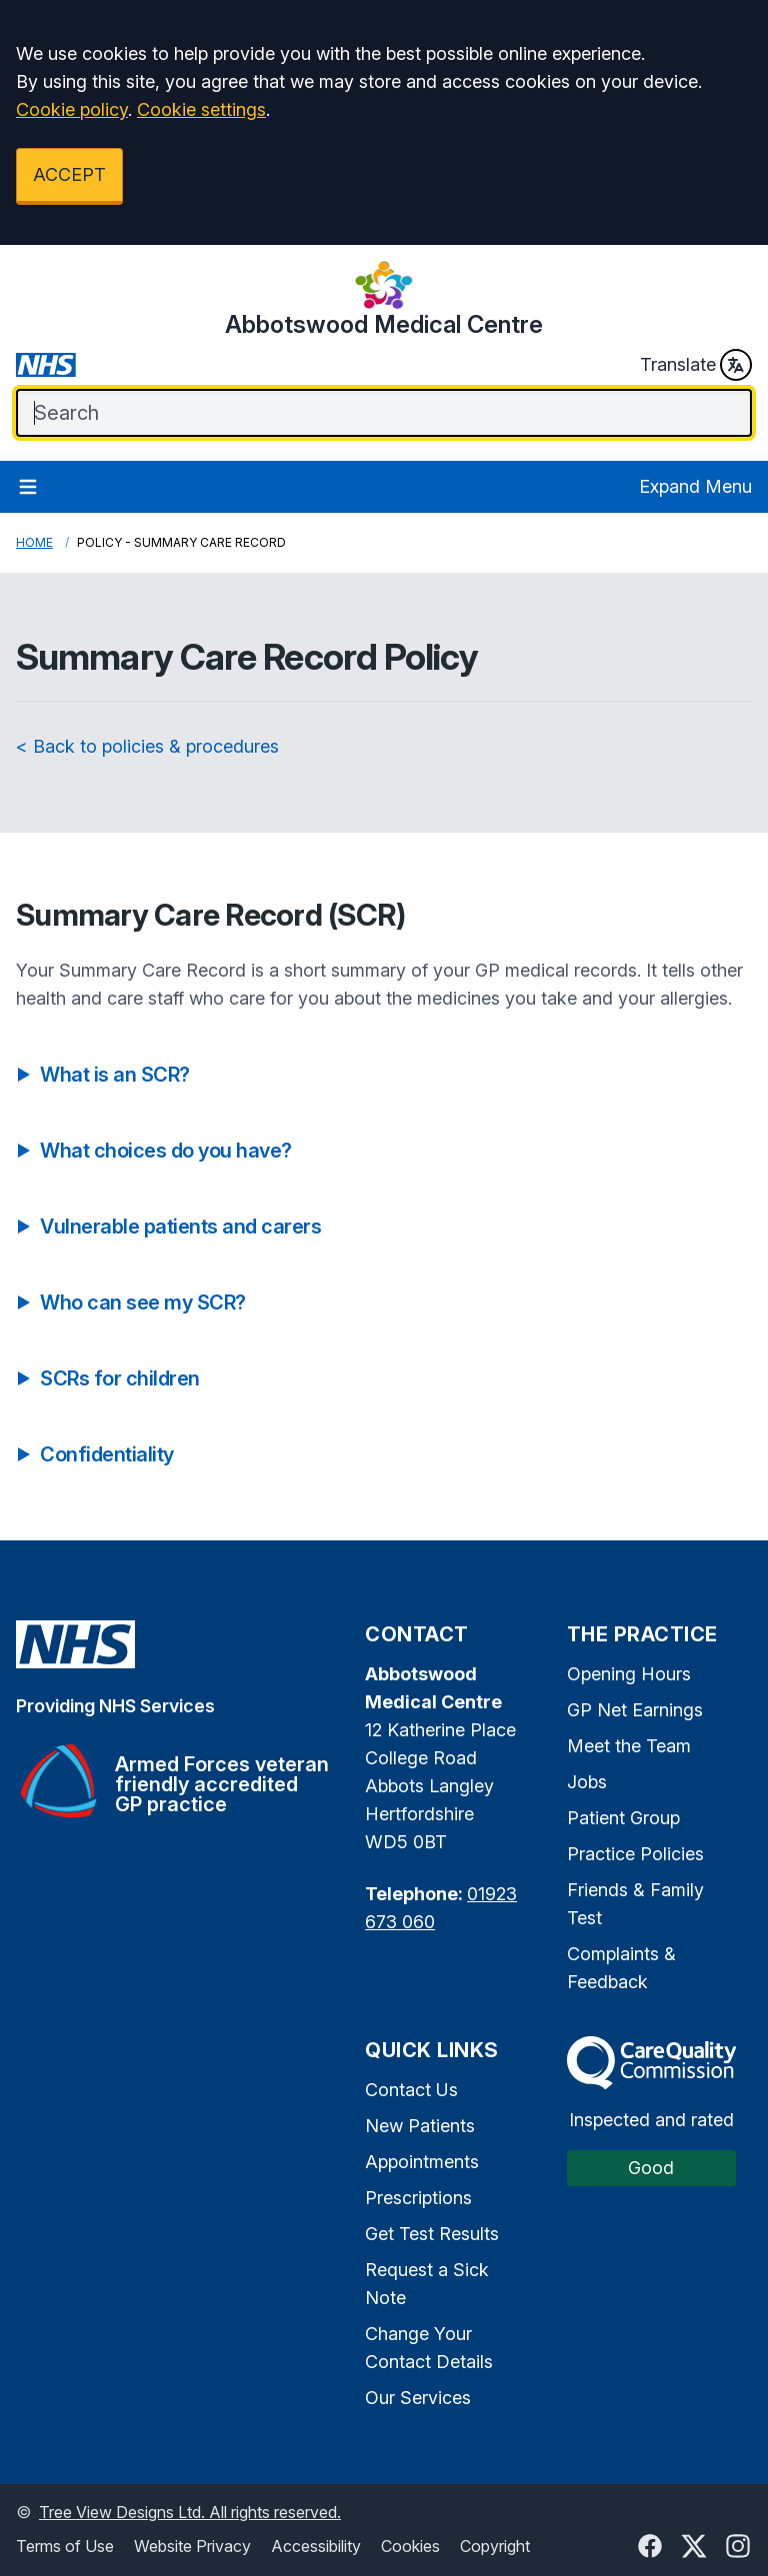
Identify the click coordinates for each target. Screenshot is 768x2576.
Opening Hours (629, 1673)
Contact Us (411, 2089)
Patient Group (623, 1817)
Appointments (422, 2161)
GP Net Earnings (635, 1709)
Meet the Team (629, 1745)
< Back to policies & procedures (147, 746)
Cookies (410, 2546)
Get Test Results (432, 2233)
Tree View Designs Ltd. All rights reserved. (190, 2512)
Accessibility (316, 2546)
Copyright (495, 2546)
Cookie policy (72, 109)
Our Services (418, 2397)
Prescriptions (418, 2197)
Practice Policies (635, 1853)
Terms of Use (65, 2546)
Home (34, 542)
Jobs (587, 1781)
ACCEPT (69, 174)
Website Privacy (192, 2546)
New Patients (420, 2125)
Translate (696, 365)
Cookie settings (201, 109)
